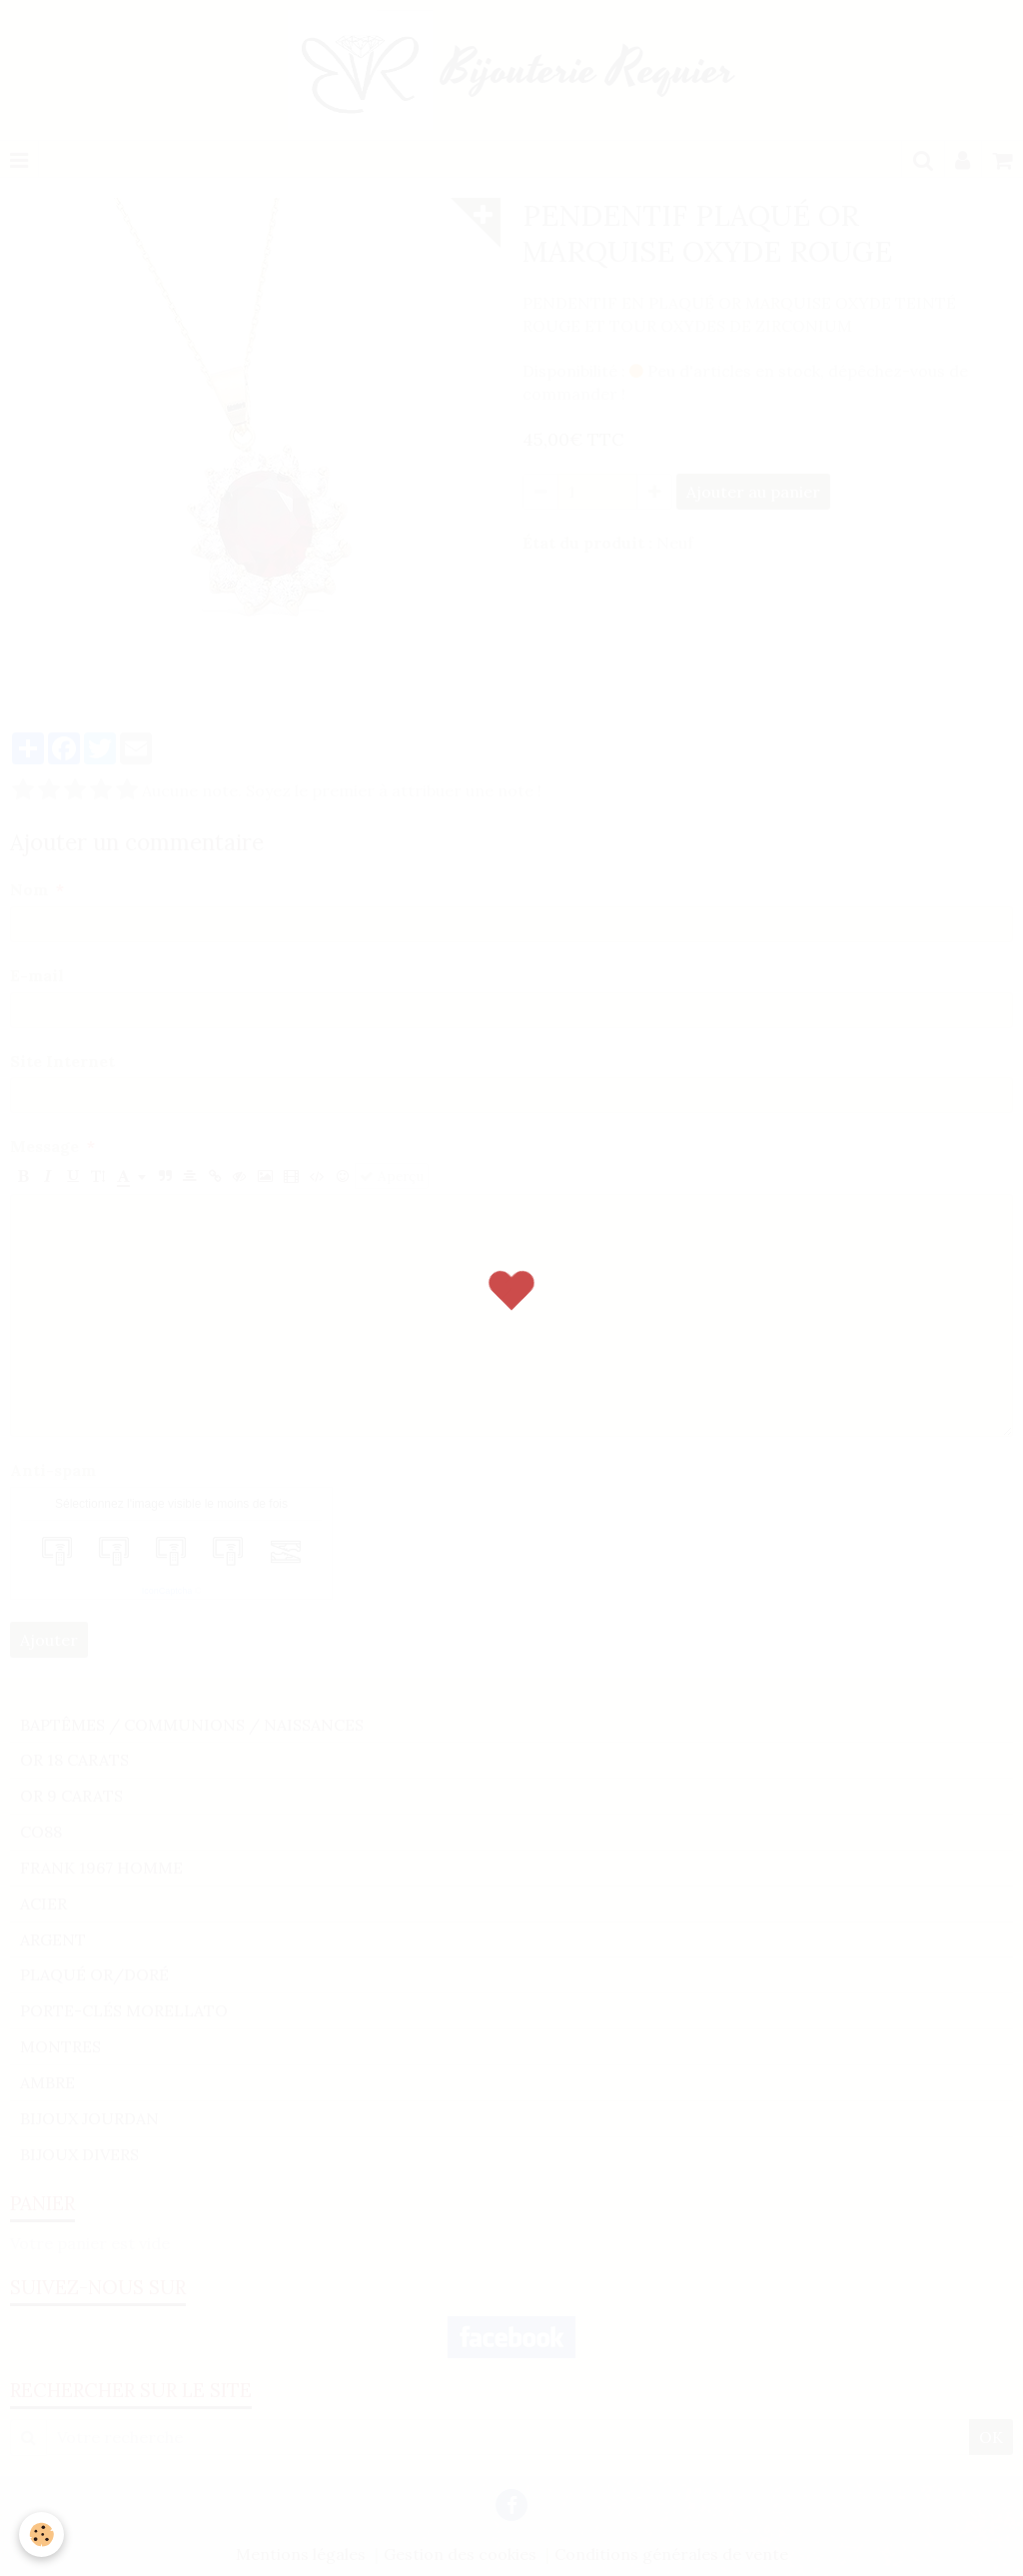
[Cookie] (42, 2534)
